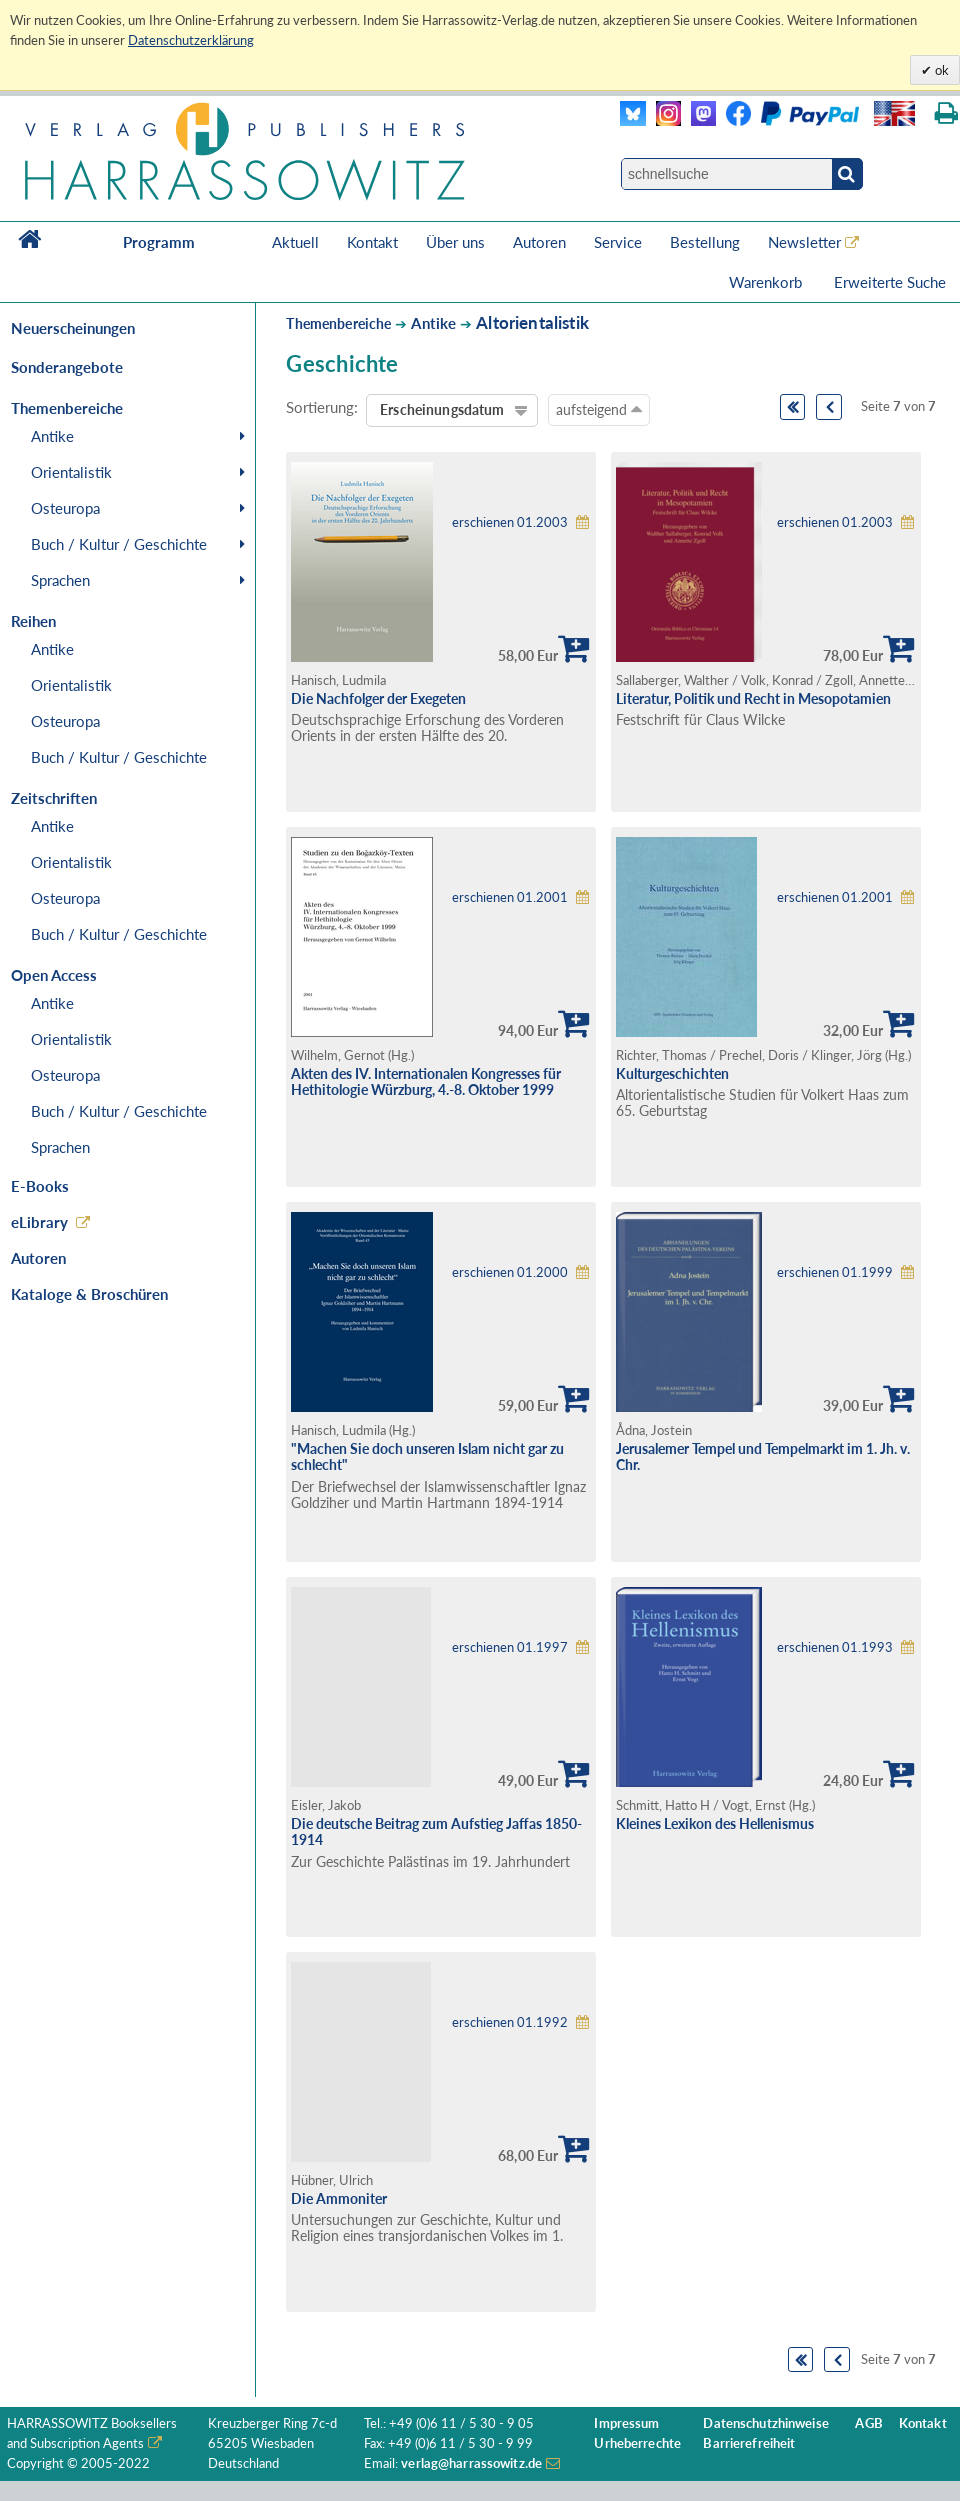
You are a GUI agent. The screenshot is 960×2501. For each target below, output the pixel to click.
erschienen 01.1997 (510, 1647)
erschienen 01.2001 (510, 897)
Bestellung (705, 242)
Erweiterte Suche (890, 282)
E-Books (40, 1186)
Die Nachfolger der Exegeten (378, 698)
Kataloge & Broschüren (89, 1294)
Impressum (626, 2423)
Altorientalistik (532, 322)
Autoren (539, 242)
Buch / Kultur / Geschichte (119, 544)
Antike (52, 436)
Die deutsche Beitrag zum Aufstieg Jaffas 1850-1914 (436, 1832)
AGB (868, 2423)
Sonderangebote (67, 367)
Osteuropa (65, 508)
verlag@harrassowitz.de (471, 2463)
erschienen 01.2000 (510, 1272)
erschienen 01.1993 (835, 1647)
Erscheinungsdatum (442, 409)
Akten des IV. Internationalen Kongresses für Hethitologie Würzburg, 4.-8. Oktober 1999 (426, 1082)
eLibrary (39, 1222)
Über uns (455, 242)
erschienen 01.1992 (510, 2022)
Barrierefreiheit (749, 2443)
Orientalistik (71, 472)
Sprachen (60, 580)
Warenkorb (767, 282)
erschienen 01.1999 (835, 1272)
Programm (159, 242)
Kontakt (372, 242)
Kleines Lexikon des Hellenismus (715, 1823)
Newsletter (804, 242)
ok (940, 70)
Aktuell (295, 242)
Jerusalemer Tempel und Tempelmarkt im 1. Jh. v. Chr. (763, 1457)
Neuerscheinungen (73, 328)
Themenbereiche (338, 323)
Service (618, 242)
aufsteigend (599, 409)
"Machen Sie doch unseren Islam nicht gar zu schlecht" (427, 1457)
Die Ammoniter (339, 2198)
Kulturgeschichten (672, 1073)
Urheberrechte (637, 2443)
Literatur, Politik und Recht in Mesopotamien (753, 698)
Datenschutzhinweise (765, 2423)
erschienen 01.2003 (510, 522)
